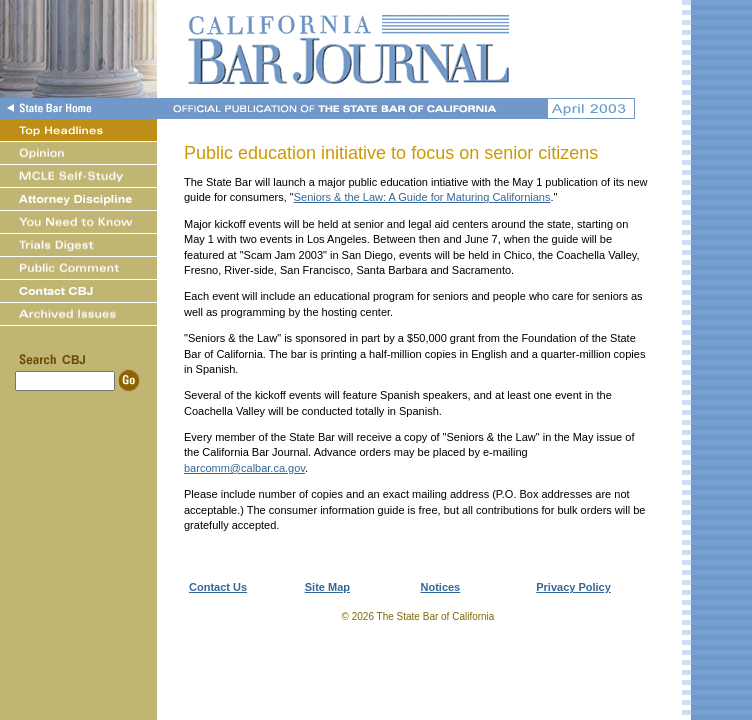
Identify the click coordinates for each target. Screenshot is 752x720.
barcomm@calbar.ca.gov (244, 468)
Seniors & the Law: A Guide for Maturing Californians (422, 197)
